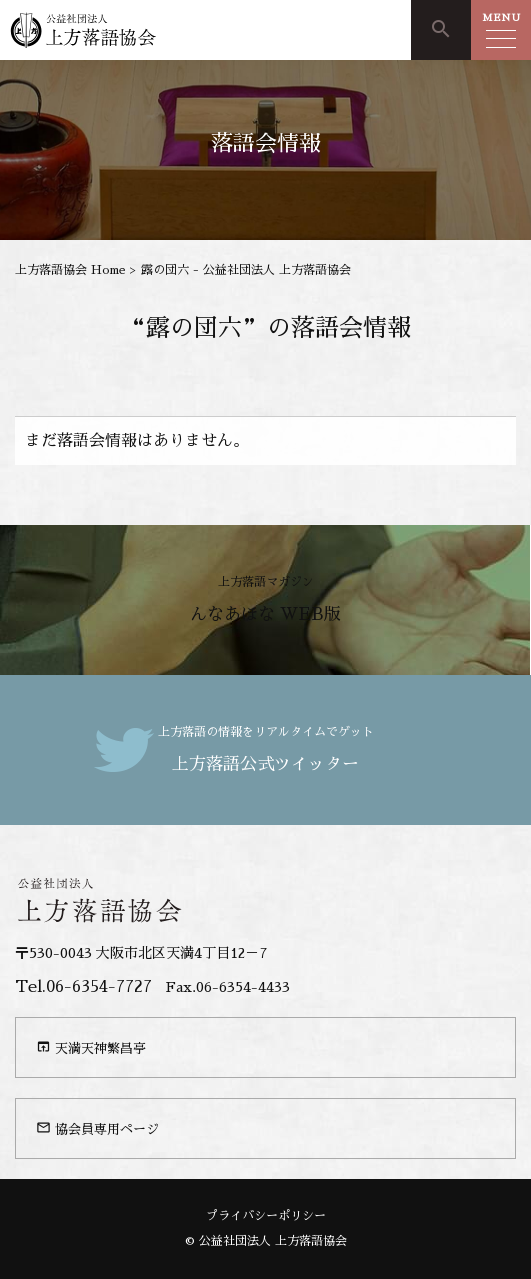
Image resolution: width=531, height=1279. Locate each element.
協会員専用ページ (97, 1128)
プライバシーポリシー (266, 1216)
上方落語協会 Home (70, 270)
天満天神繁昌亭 (91, 1047)
